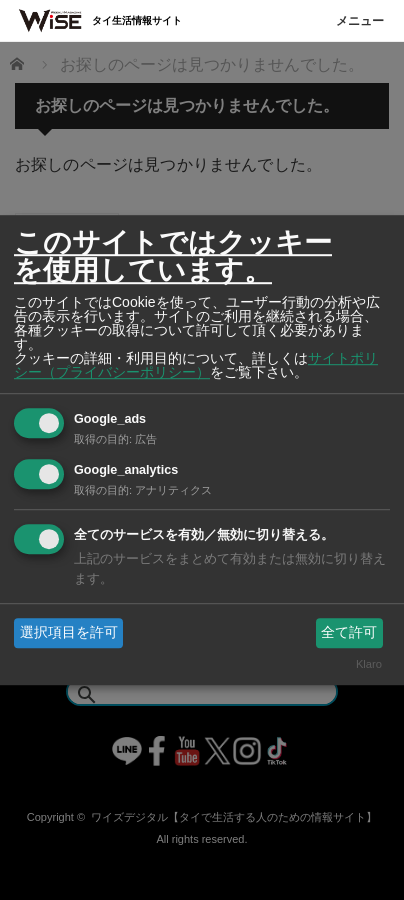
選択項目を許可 (69, 632)
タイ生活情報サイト (137, 20)
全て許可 (349, 632)
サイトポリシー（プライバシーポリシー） (196, 365)
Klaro (369, 665)
